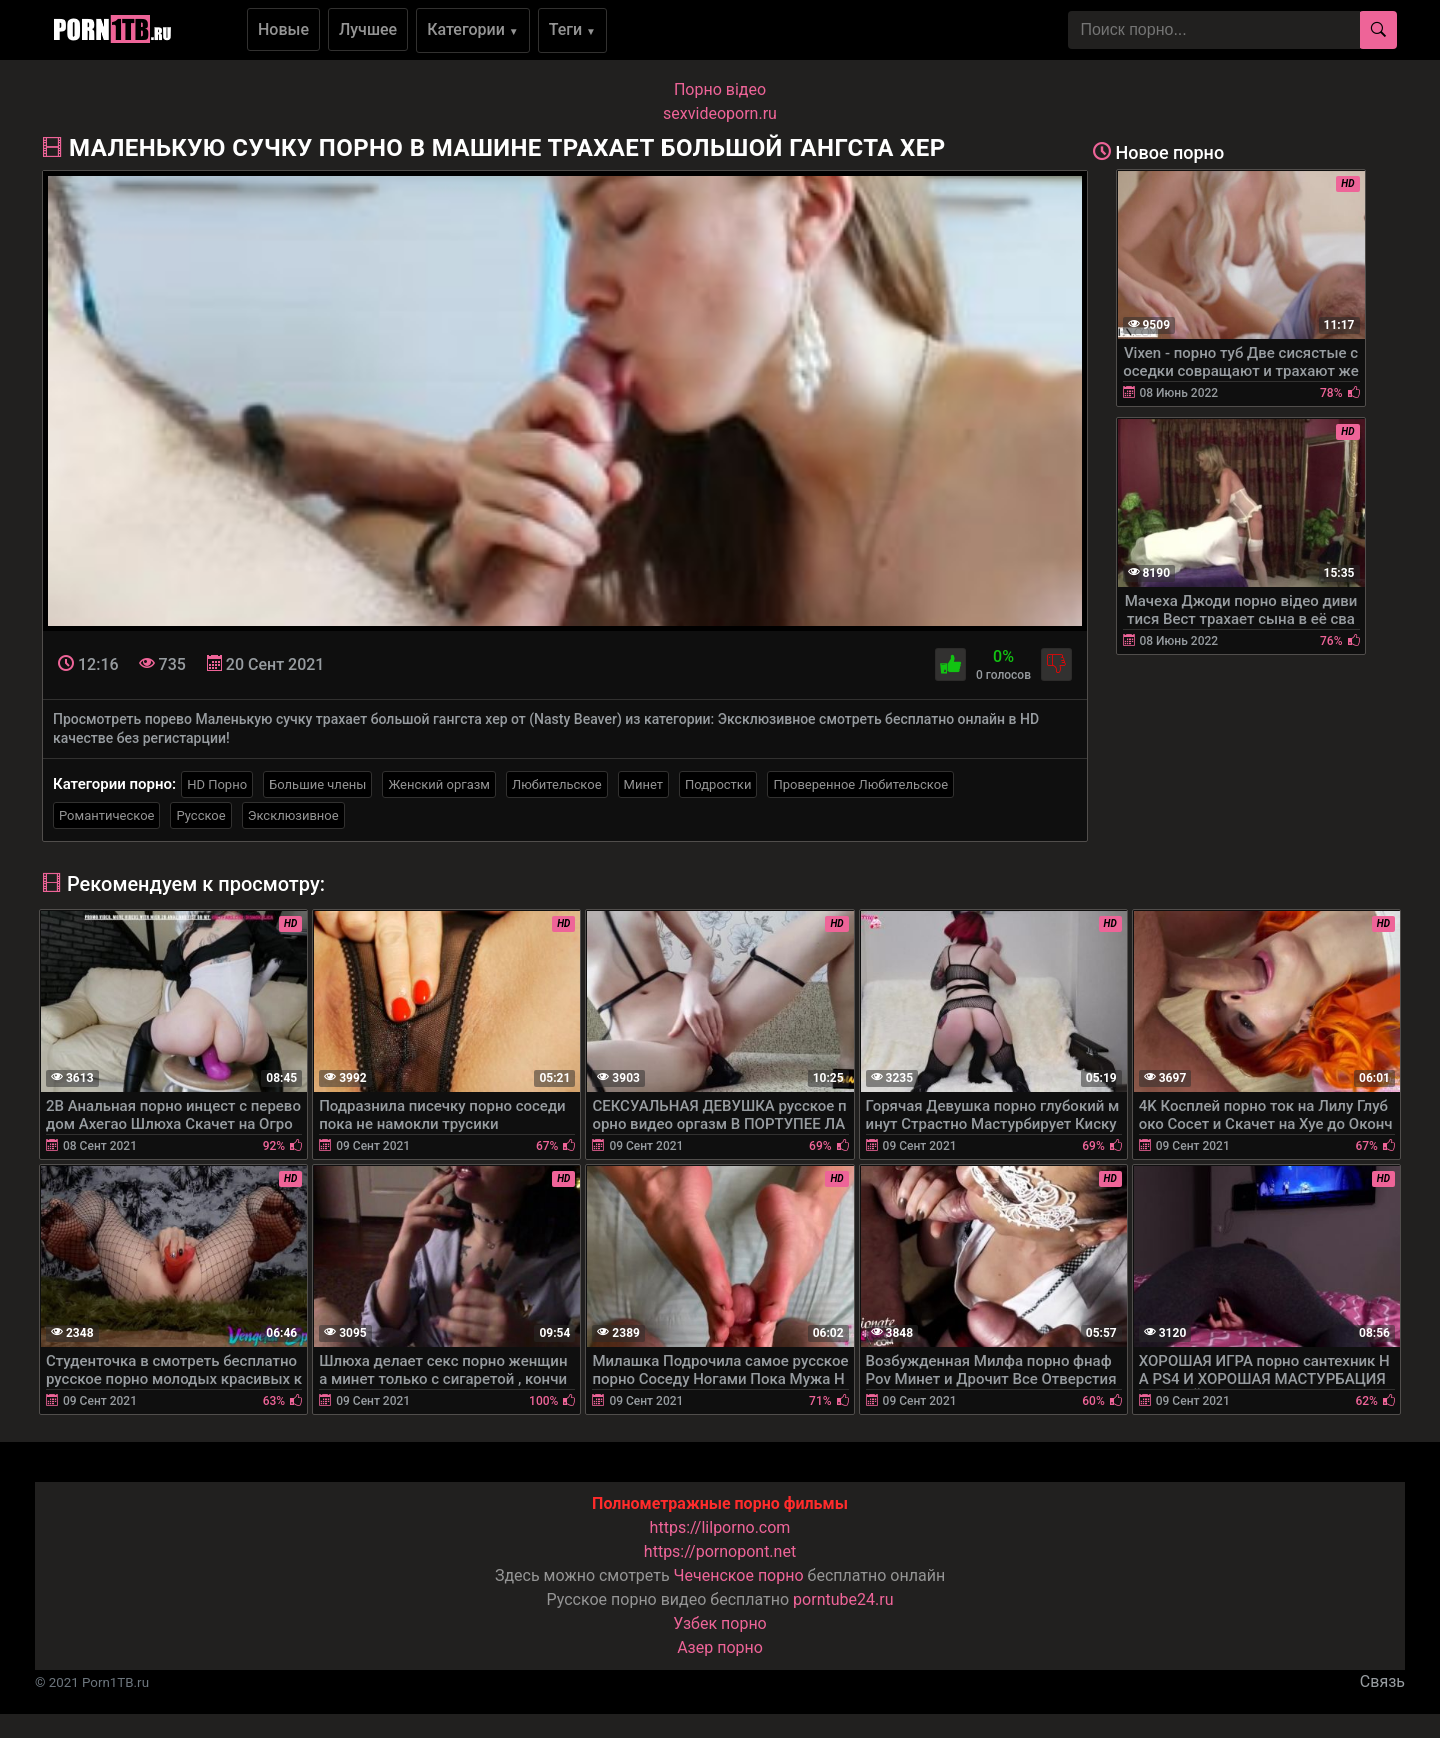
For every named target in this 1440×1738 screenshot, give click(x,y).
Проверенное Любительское (860, 784)
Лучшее (368, 29)
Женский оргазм (439, 784)
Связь (1382, 1681)
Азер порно (720, 1647)
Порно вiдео (720, 89)
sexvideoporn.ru (720, 113)
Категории (473, 29)
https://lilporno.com (720, 1527)
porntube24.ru (843, 1599)
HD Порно (217, 784)
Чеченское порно (739, 1575)
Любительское (557, 784)
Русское (200, 815)
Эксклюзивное (293, 815)
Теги (572, 29)
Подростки (718, 784)
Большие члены (317, 784)
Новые (283, 29)
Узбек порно (720, 1623)
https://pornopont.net (720, 1551)
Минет (643, 784)
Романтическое (106, 815)
